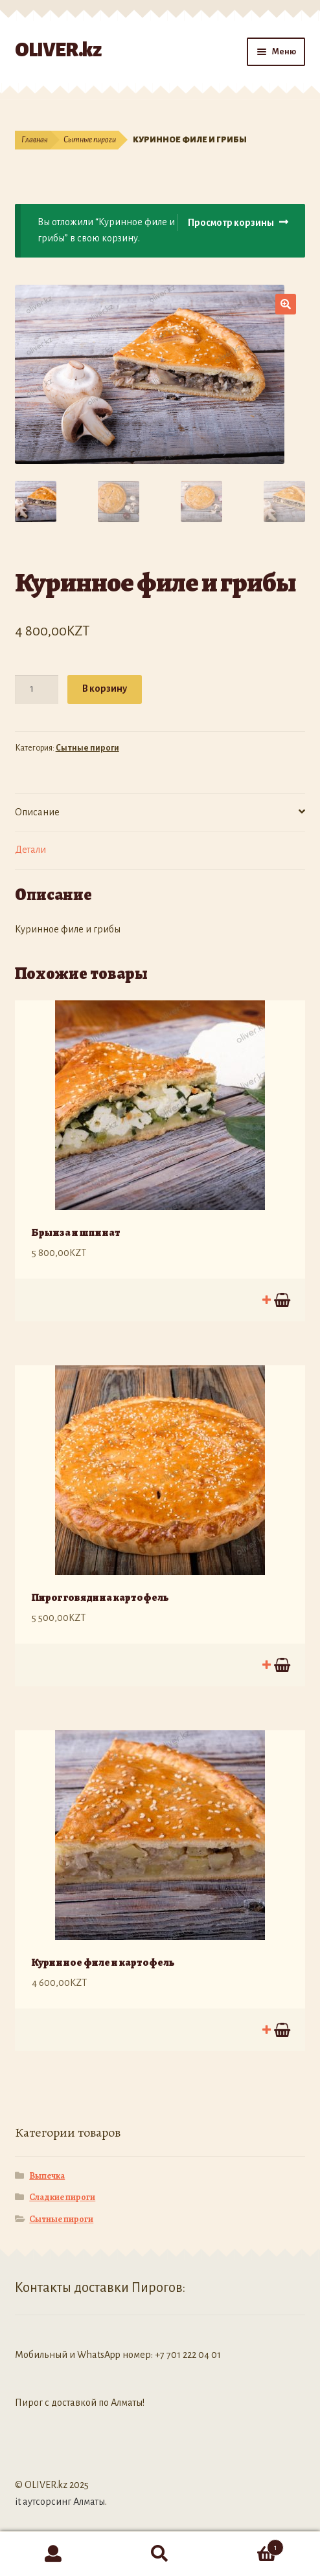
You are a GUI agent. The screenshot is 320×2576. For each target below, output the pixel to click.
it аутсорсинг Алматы (60, 2501)
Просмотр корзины (231, 222)
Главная (34, 139)
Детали (30, 849)
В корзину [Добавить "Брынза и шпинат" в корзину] (281, 1300)
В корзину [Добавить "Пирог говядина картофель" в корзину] (281, 1665)
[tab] (160, 813)
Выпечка (47, 2176)
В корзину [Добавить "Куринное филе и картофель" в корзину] (281, 2030)
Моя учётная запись (53, 2554)
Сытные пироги (89, 139)
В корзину (104, 688)
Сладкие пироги (62, 2197)
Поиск (160, 2554)
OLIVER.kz (58, 49)
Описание (37, 812)
